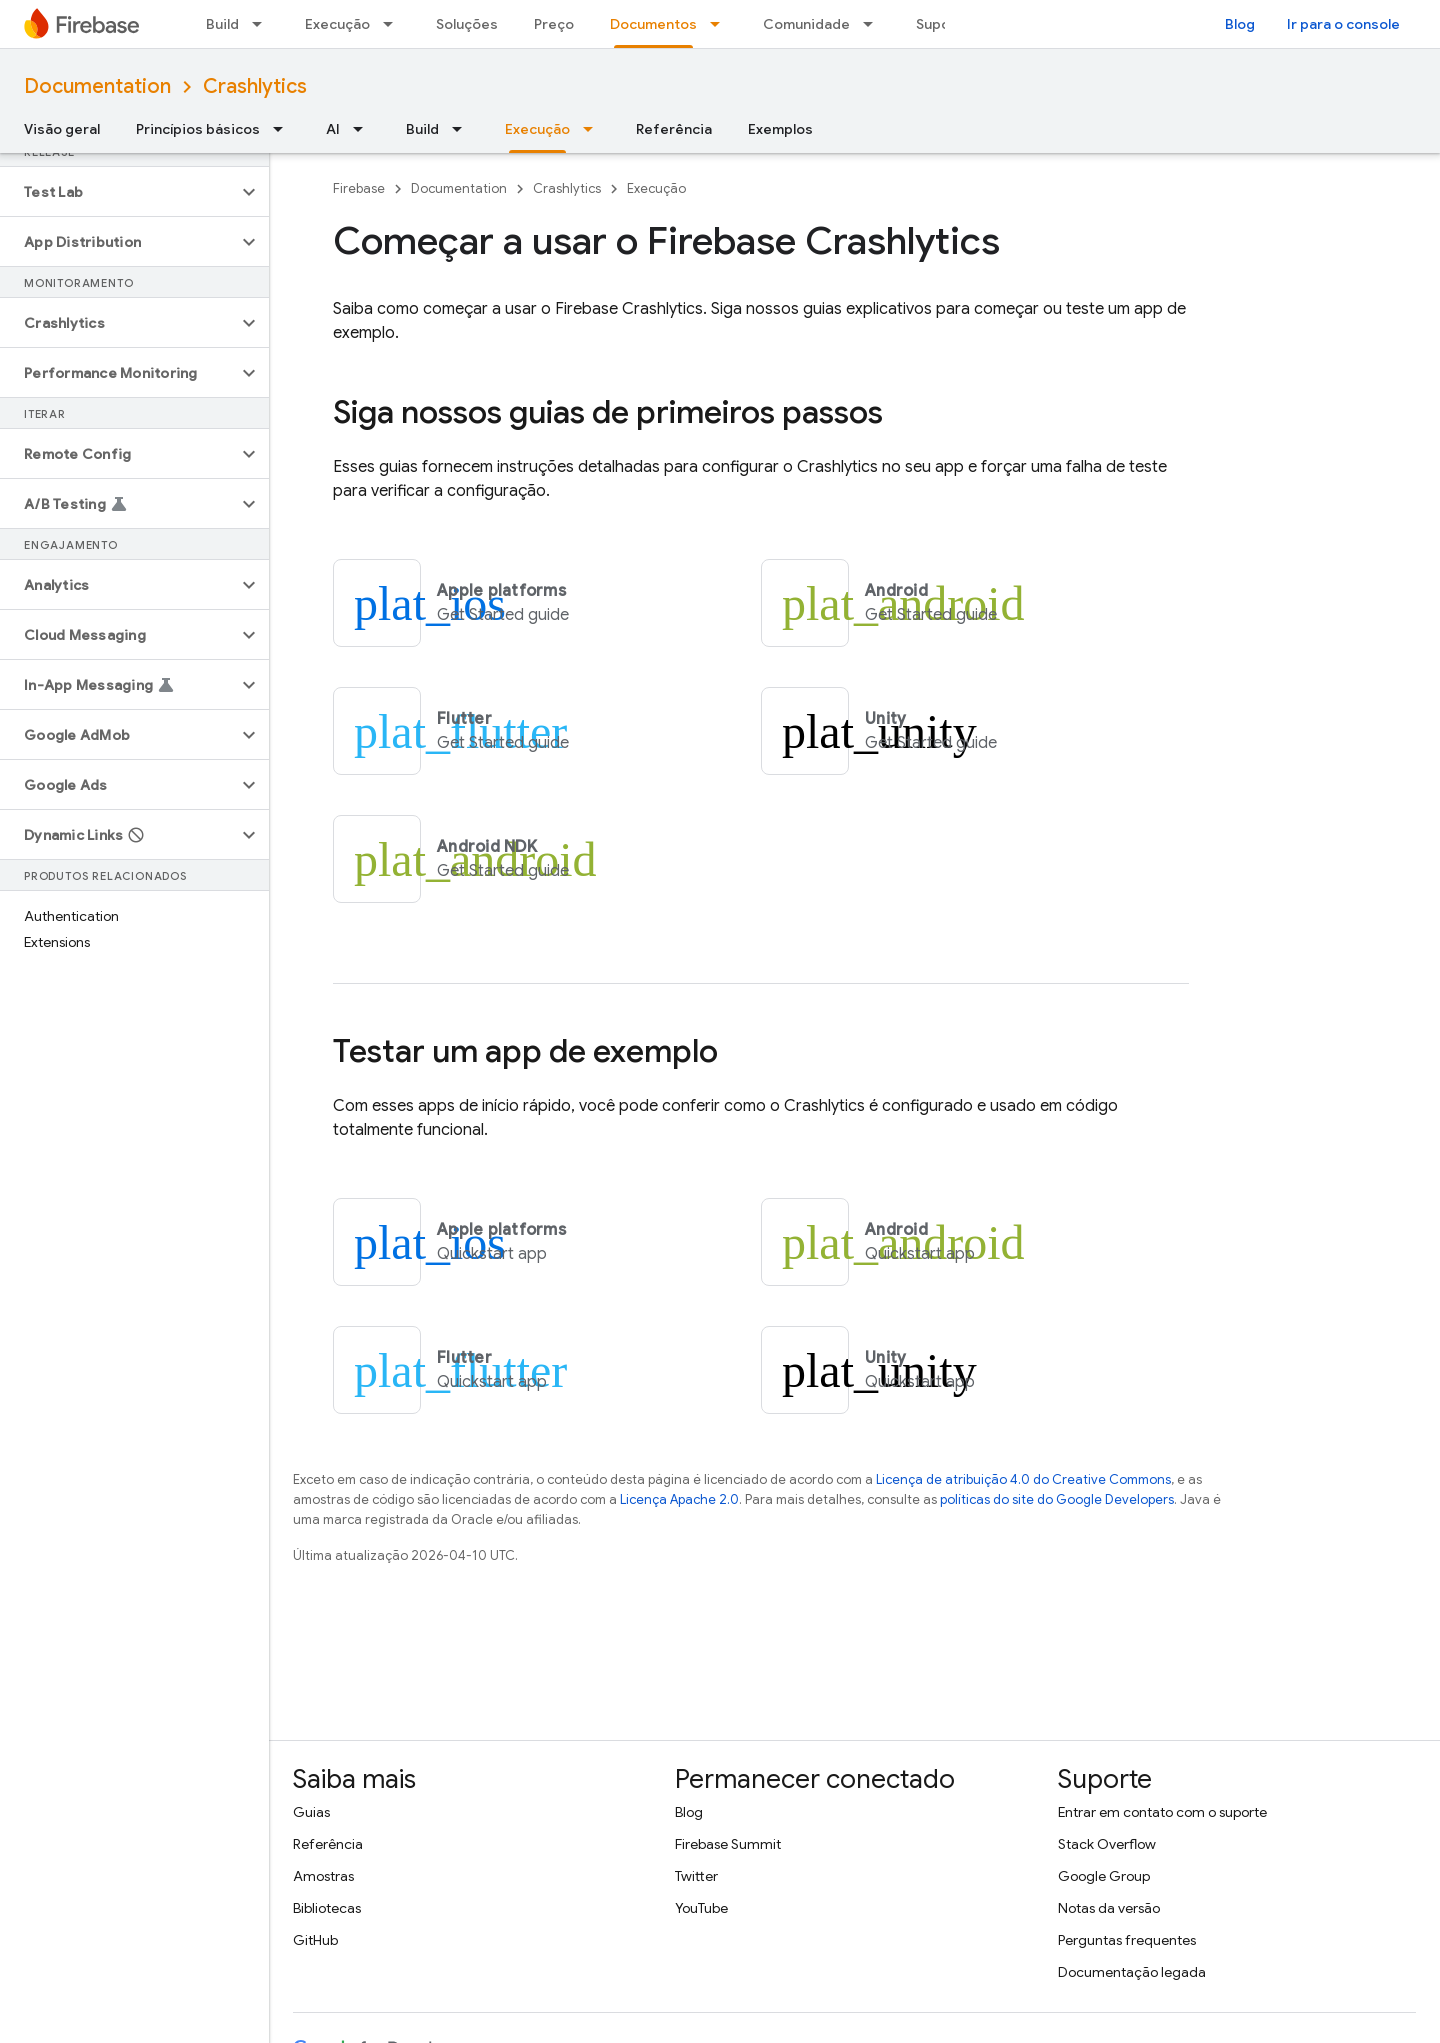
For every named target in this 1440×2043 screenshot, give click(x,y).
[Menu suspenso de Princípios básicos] (284, 129)
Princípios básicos (198, 129)
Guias (311, 1812)
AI (333, 129)
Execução (337, 24)
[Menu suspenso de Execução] (394, 24)
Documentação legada (1132, 1972)
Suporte (943, 24)
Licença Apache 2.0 (679, 1499)
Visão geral (62, 129)
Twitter (696, 1876)
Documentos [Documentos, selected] (653, 24)
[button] (118, 192)
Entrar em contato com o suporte (1162, 1812)
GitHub (315, 1940)
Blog (1240, 24)
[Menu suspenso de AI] (364, 129)
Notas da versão (1109, 1908)
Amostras (323, 1876)
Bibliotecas (327, 1908)
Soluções (467, 24)
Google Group (1104, 1876)
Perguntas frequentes (1127, 1940)
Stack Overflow (1107, 1844)
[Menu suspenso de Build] (263, 24)
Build (222, 24)
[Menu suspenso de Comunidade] (874, 24)
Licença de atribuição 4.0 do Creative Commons (1023, 1479)
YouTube (701, 1908)
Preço (554, 24)
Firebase (359, 188)
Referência (674, 129)
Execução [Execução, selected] (537, 129)
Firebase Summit (728, 1844)
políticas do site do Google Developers (1057, 1499)
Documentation (97, 86)
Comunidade (806, 24)
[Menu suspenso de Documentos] (721, 24)
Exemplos (780, 129)
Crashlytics (255, 86)
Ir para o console (1343, 24)
